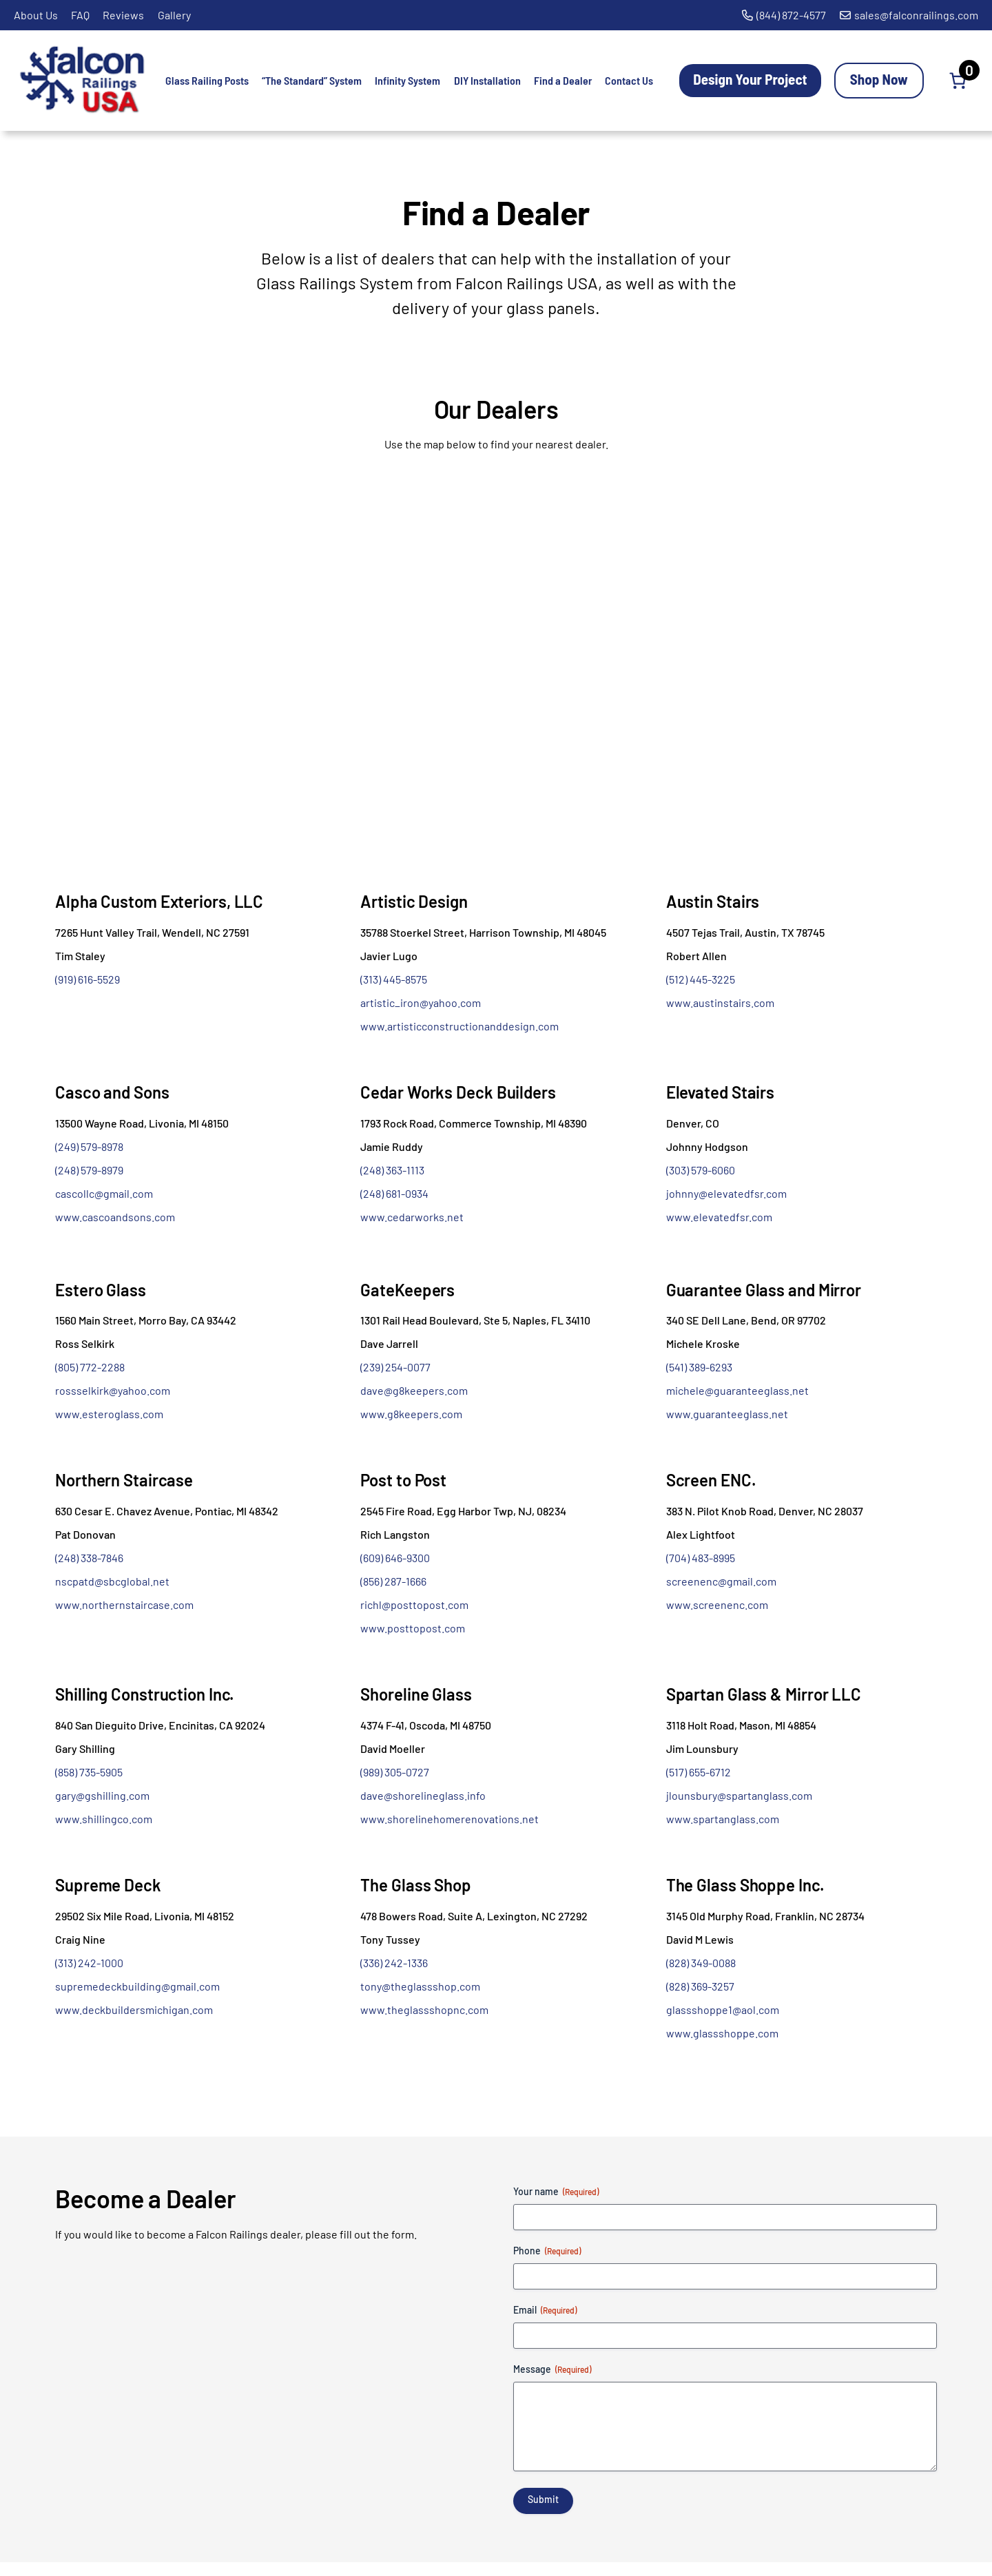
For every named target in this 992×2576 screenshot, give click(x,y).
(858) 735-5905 (89, 1771)
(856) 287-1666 (393, 1581)
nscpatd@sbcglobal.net (112, 1581)
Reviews (123, 14)
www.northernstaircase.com (124, 1604)
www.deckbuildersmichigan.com (134, 2009)
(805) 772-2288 (90, 1366)
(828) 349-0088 (701, 1962)
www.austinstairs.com (720, 1002)
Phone (547, 2251)
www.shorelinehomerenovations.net (449, 1818)
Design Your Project (750, 78)
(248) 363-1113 (392, 1169)
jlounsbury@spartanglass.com (739, 1795)
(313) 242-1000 (89, 1962)
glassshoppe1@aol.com (722, 2009)
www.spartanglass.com (722, 1818)
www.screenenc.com (717, 1604)
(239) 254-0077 (395, 1366)
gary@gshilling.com (102, 1795)
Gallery (174, 14)
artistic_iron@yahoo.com (420, 1002)
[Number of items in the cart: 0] (957, 80)
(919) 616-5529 (87, 979)
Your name (556, 2191)
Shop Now (879, 78)
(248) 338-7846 (89, 1557)
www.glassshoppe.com (722, 2032)
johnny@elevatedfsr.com (726, 1193)
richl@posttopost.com (414, 1604)
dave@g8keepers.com (414, 1390)
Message (552, 2369)
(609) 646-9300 (395, 1557)
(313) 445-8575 (393, 979)
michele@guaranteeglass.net (737, 1390)
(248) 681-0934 (394, 1193)
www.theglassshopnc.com (424, 2009)
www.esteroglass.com (109, 1413)
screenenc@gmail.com (721, 1581)
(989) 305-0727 (394, 1771)
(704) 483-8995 (700, 1557)
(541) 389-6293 (699, 1366)
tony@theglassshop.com (420, 1986)
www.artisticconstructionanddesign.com (459, 1025)
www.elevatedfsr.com (719, 1216)
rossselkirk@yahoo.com (112, 1390)
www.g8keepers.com (411, 1413)
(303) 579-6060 (700, 1169)
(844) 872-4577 (791, 14)
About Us (36, 14)
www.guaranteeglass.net (727, 1413)
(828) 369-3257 (700, 1986)
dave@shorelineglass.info (423, 1795)
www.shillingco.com (103, 1818)
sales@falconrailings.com (916, 14)
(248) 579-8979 (89, 1169)
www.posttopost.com (412, 1627)
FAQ (80, 14)
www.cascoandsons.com (115, 1216)
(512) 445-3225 (700, 979)
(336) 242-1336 (394, 1962)
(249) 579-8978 (89, 1146)
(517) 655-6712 (698, 1771)
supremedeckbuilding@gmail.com (137, 1986)
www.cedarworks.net (412, 1216)
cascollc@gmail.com (104, 1193)
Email (545, 2310)
